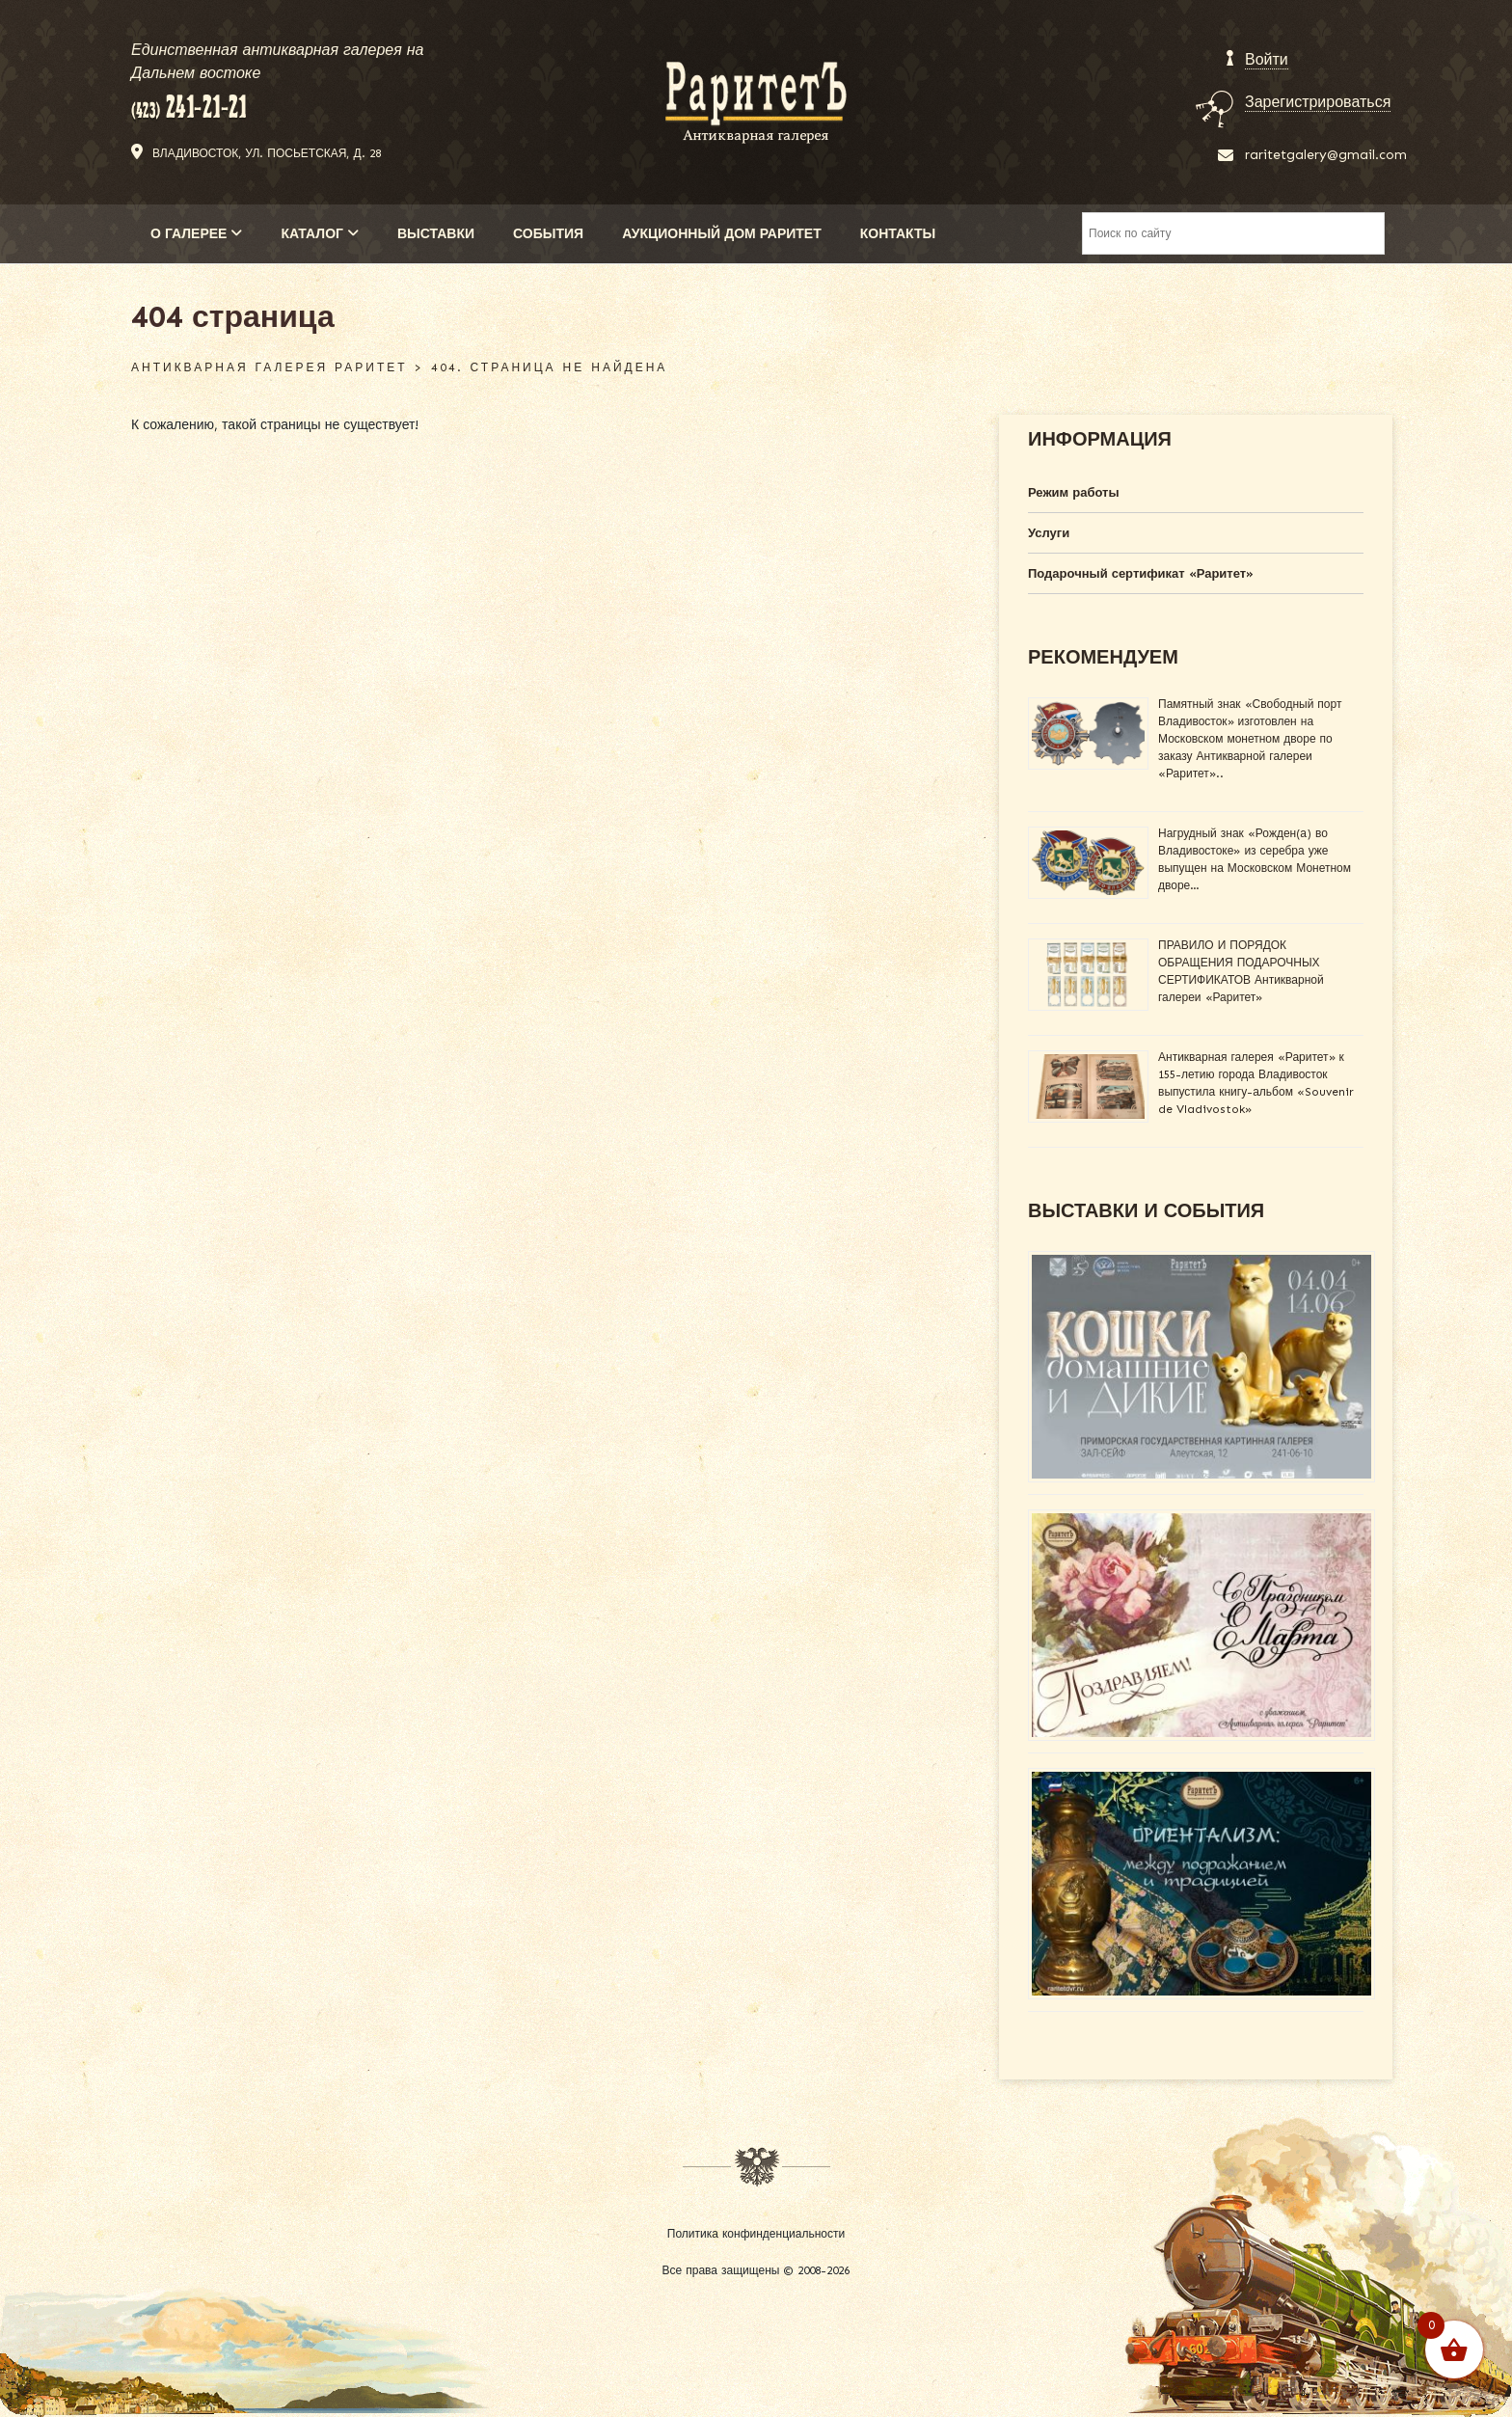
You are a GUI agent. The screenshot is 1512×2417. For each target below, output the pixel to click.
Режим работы (1074, 492)
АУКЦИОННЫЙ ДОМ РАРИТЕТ (722, 234)
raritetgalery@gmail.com (1326, 155)
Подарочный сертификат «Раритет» (1141, 573)
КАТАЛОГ (320, 234)
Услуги (1048, 533)
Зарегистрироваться (1317, 102)
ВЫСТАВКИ (435, 234)
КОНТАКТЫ (897, 234)
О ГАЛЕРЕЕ (196, 234)
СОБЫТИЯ (548, 234)
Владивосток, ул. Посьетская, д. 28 (266, 153)
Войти (1266, 59)
